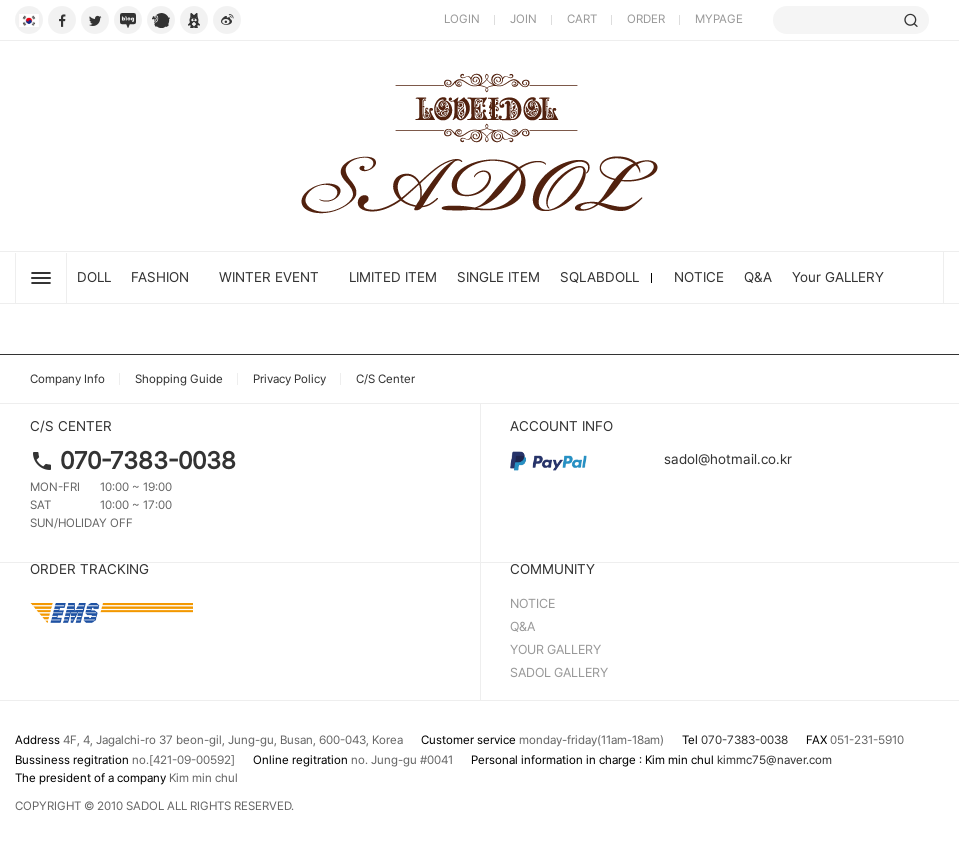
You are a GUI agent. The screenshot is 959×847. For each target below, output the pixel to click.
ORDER (646, 19)
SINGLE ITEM (498, 277)
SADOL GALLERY (559, 672)
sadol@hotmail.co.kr (651, 459)
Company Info (67, 379)
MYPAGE (719, 19)
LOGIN (462, 19)
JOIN (523, 19)
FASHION (160, 277)
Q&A (758, 277)
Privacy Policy (289, 379)
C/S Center (385, 379)
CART (582, 19)
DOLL (94, 277)
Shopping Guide (179, 379)
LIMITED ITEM (393, 277)
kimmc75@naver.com (774, 760)
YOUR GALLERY (555, 649)
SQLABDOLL (599, 277)
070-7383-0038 (148, 460)
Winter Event (269, 277)
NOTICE (699, 277)
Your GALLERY (838, 277)
